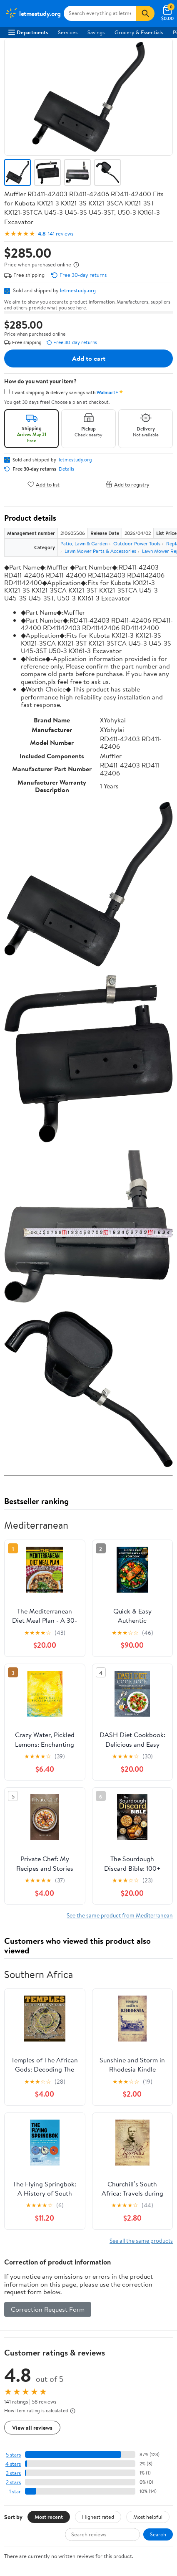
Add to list (43, 484)
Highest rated (98, 2516)
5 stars (13, 2455)
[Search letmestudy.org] (100, 13)
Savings (96, 32)
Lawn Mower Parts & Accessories (100, 551)
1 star (15, 2491)
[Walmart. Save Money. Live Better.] (32, 13)
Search (158, 2534)
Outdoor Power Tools (136, 543)
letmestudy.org (78, 290)
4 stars (13, 2464)
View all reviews (32, 2428)
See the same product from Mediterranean (120, 1915)
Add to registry (128, 484)
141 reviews (60, 233)
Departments (28, 32)
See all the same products (141, 2240)
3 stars (13, 2473)
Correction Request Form (48, 2309)
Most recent (49, 2516)
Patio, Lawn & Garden (83, 543)
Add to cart (88, 358)
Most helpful (147, 2516)
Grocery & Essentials (139, 32)
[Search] (145, 13)
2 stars (13, 2482)
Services (67, 32)
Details (66, 469)
